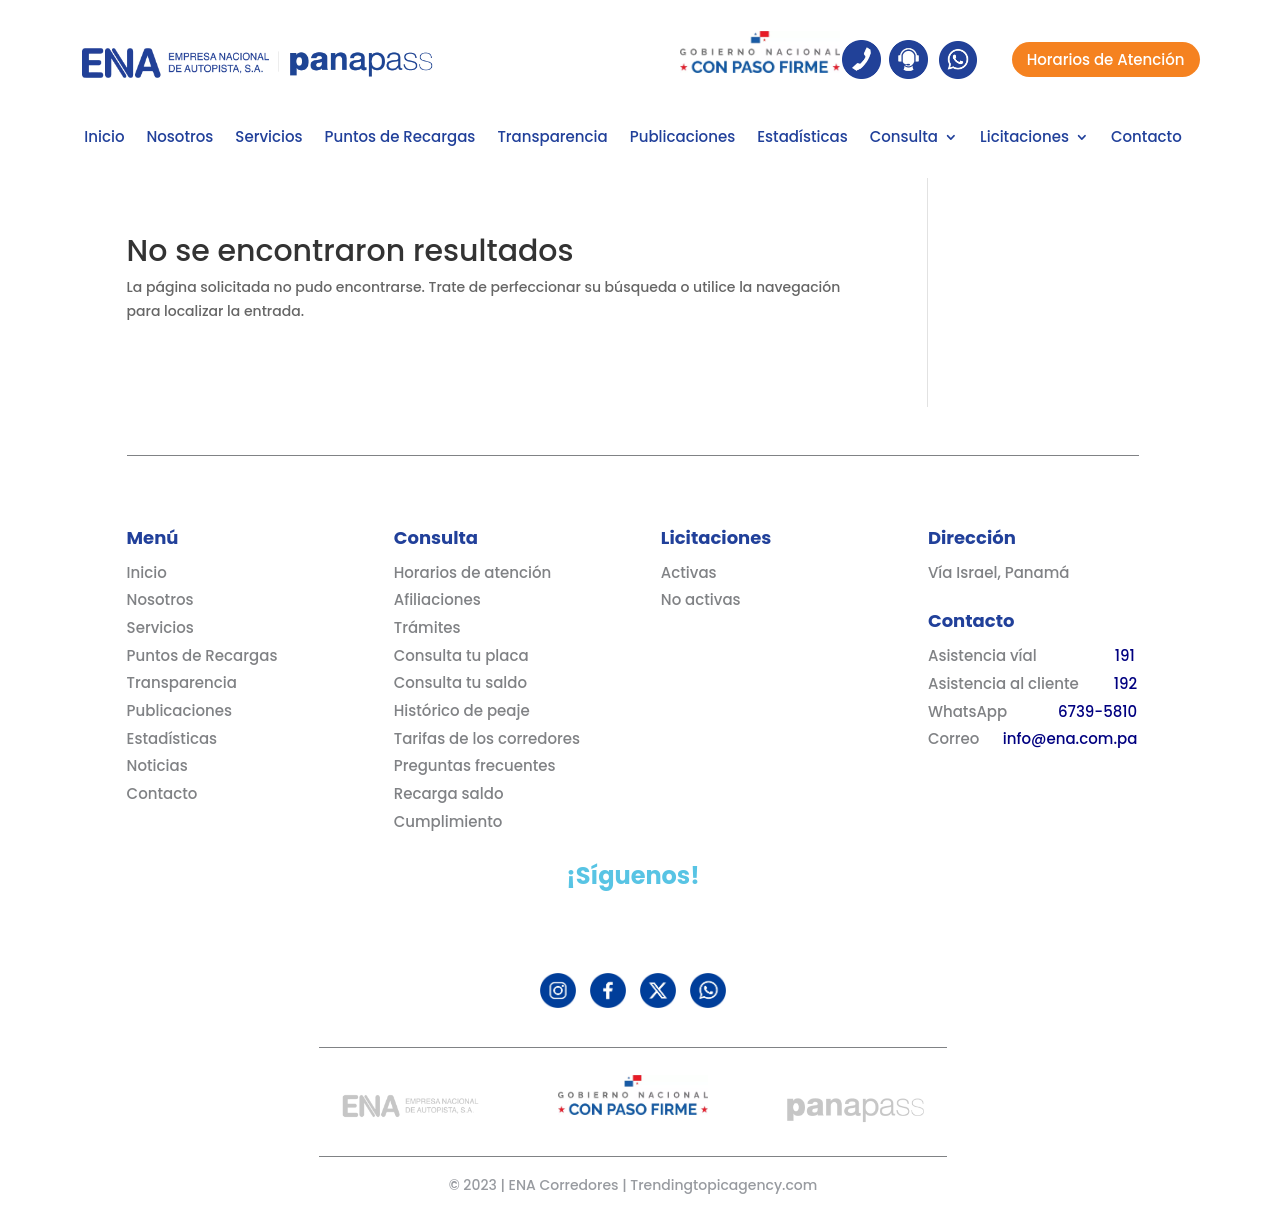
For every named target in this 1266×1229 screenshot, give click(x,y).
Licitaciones (1024, 138)
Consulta (904, 138)
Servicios (268, 138)
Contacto (1146, 138)
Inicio (104, 138)
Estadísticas (802, 138)
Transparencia (552, 138)
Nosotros (179, 138)
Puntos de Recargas (400, 138)
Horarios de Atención (1106, 59)
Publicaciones (682, 138)
